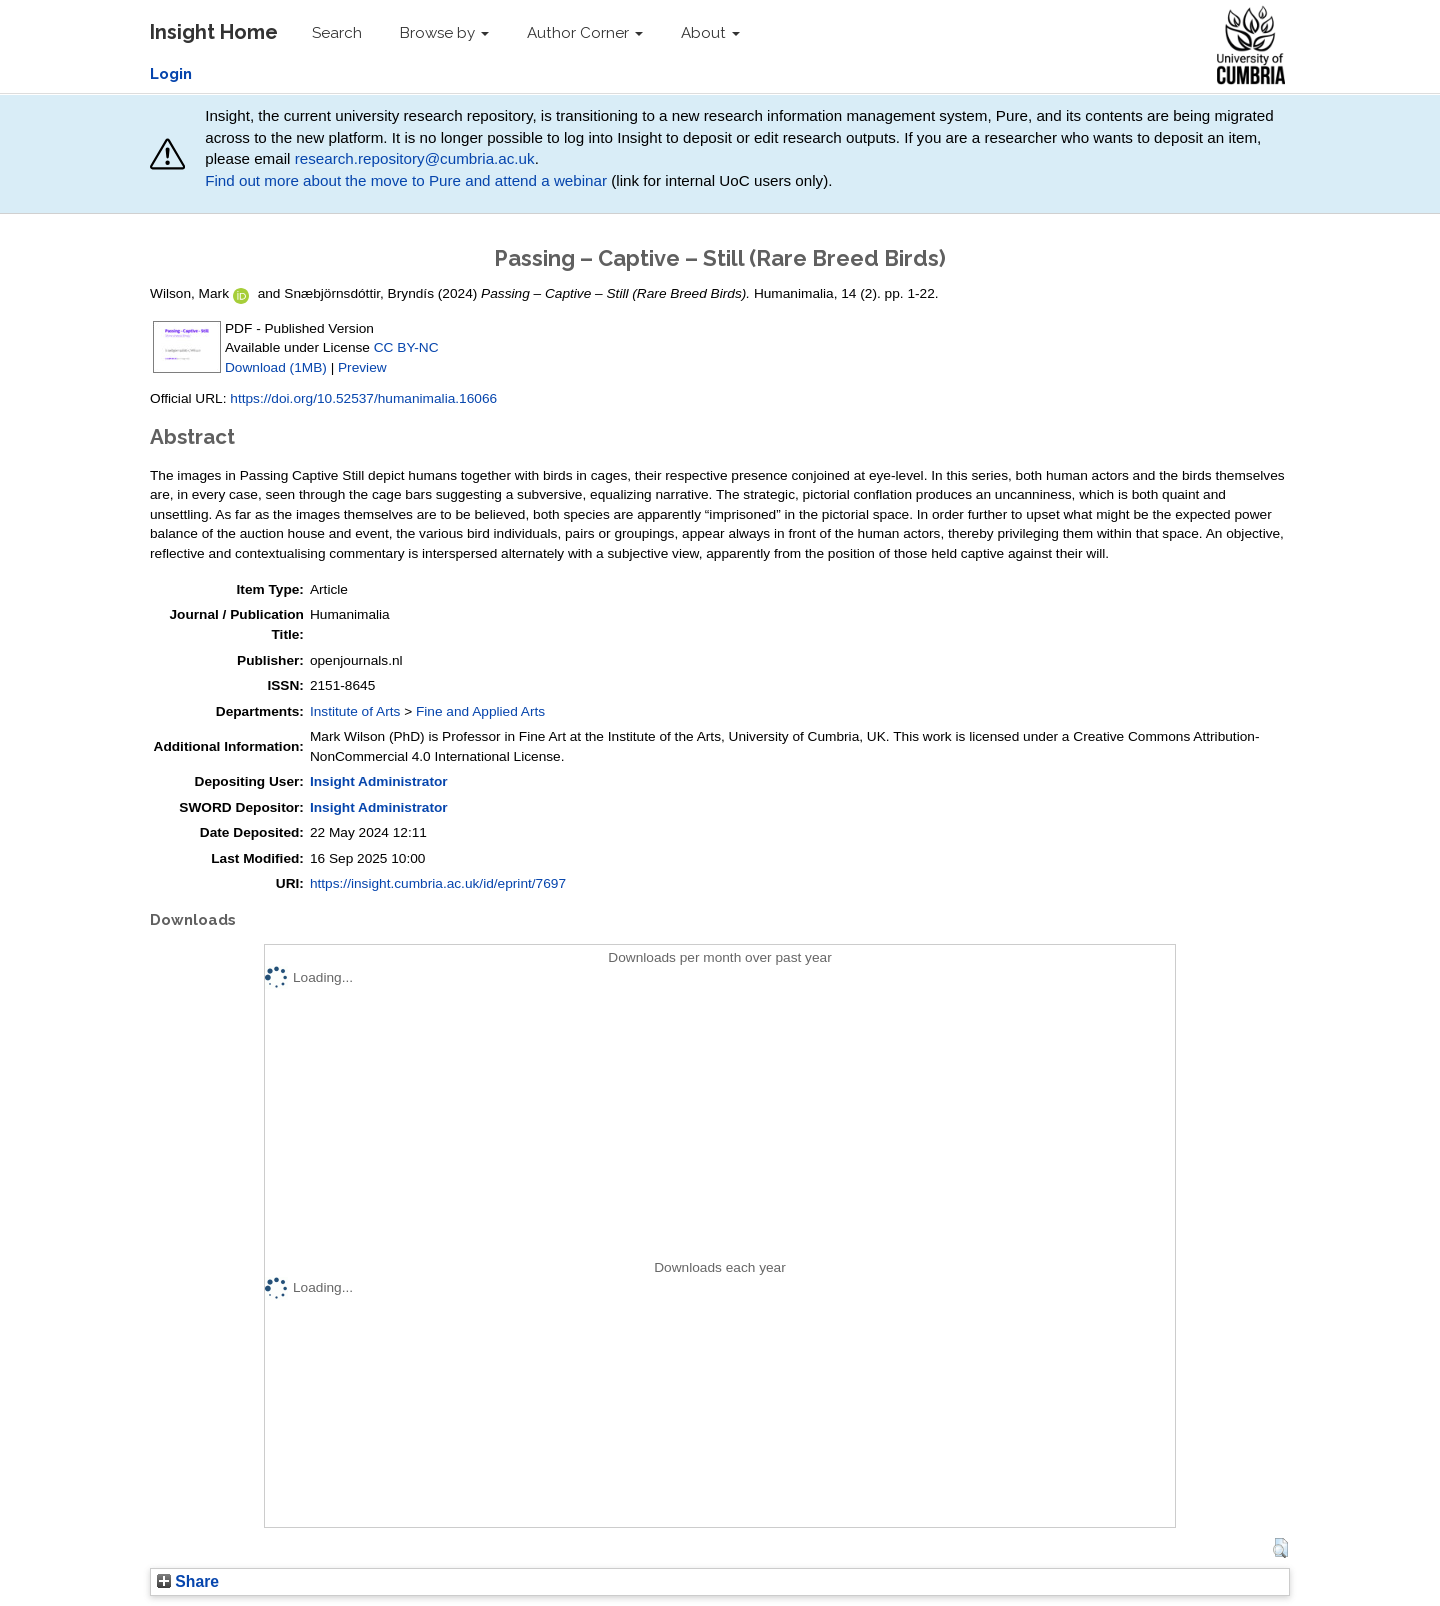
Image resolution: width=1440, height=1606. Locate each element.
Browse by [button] (444, 33)
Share (188, 1581)
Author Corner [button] (585, 33)
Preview (362, 367)
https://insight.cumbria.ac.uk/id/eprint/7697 (438, 883)
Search (337, 33)
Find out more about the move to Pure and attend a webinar (406, 180)
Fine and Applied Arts (480, 711)
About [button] (710, 33)
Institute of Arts (355, 711)
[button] (1280, 1548)
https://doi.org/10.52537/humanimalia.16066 (363, 398)
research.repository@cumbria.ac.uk (415, 158)
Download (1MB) (276, 367)
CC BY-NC (406, 347)
